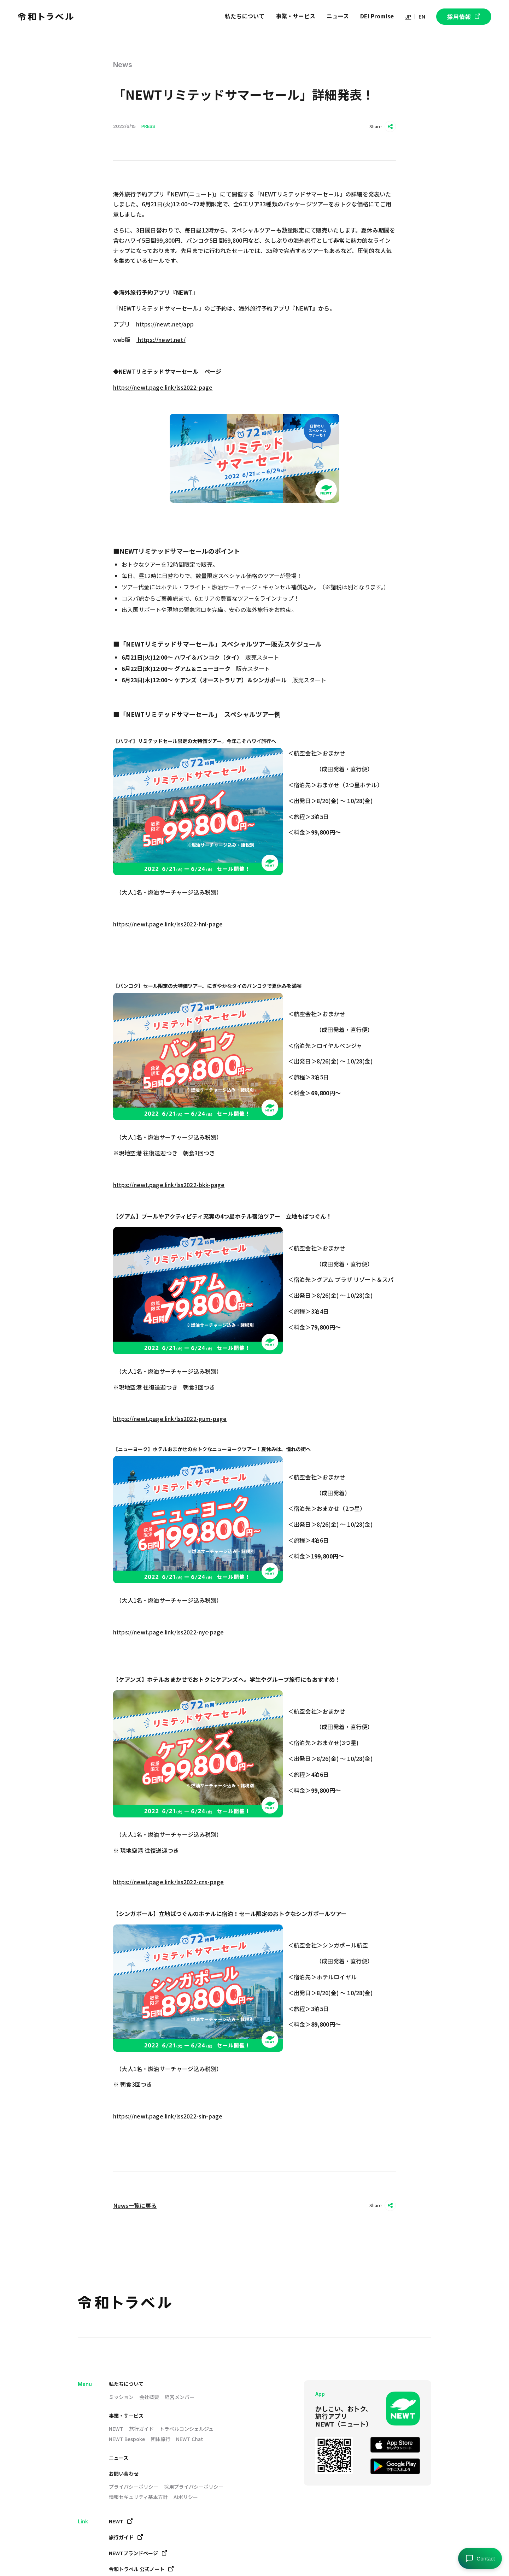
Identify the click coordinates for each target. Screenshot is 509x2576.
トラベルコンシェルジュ (186, 2428)
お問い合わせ (124, 2473)
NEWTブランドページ (138, 2553)
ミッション (121, 2396)
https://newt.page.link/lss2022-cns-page (168, 1882)
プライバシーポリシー (133, 2486)
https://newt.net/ (161, 339)
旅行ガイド (141, 2428)
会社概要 (149, 2396)
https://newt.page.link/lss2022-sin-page (167, 2116)
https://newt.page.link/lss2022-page (163, 387)
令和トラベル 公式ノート (141, 2568)
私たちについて (126, 2383)
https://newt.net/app (165, 324)
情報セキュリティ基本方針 (138, 2496)
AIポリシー (186, 2496)
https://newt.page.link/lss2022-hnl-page (168, 924)
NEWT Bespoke (127, 2438)
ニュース (118, 2457)
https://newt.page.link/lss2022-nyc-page (168, 1632)
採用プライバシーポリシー (193, 2486)
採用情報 (463, 16)
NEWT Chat (189, 2438)
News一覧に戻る (135, 2205)
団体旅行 (160, 2438)
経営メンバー (179, 2396)
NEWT (116, 2428)
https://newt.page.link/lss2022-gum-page (170, 1418)
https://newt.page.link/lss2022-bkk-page (168, 1184)
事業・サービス (126, 2415)
